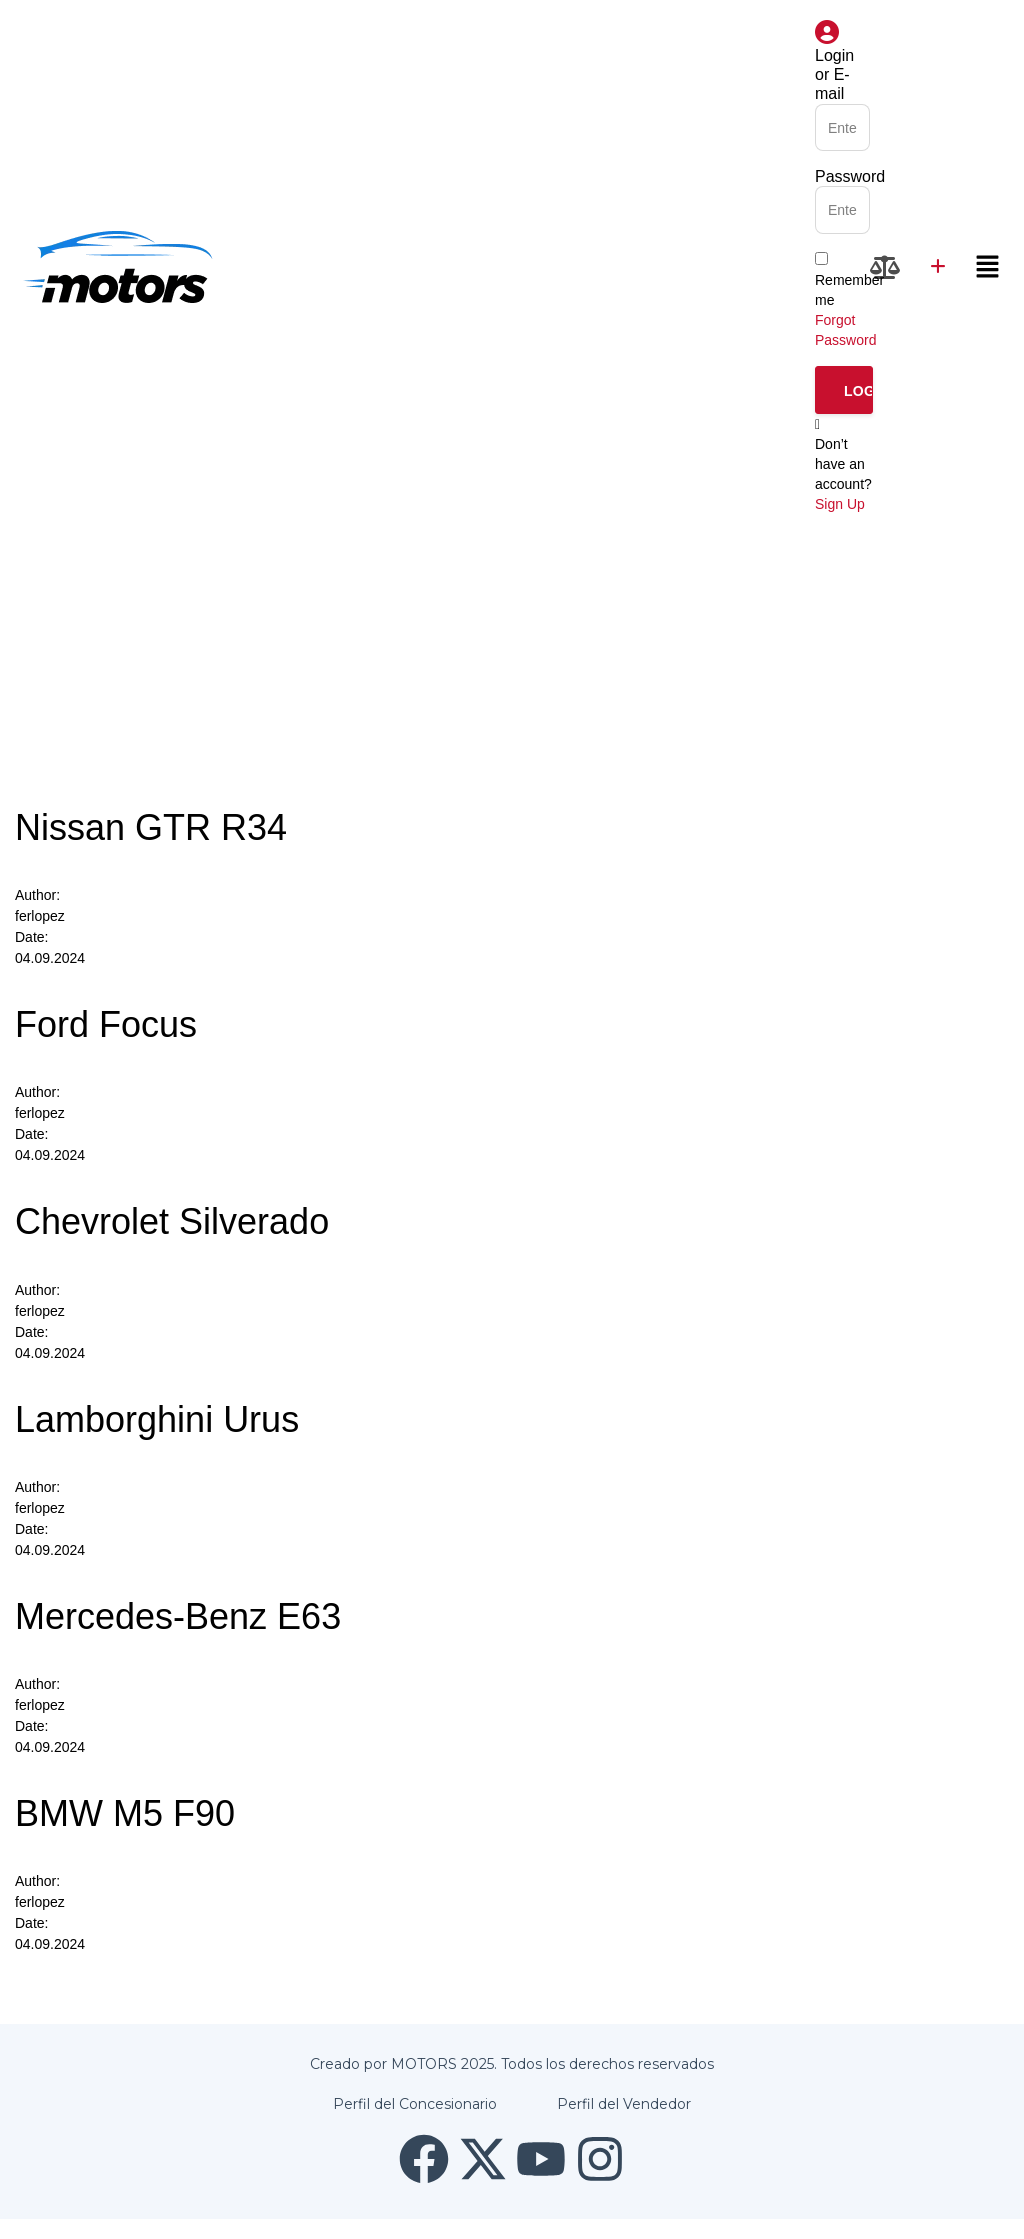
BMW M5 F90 (125, 1813)
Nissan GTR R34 (151, 827)
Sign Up (840, 504)
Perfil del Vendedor (624, 2104)
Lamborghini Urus (157, 1419)
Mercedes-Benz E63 (178, 1616)
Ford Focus (106, 1024)
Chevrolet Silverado (172, 1221)
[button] (988, 267)
